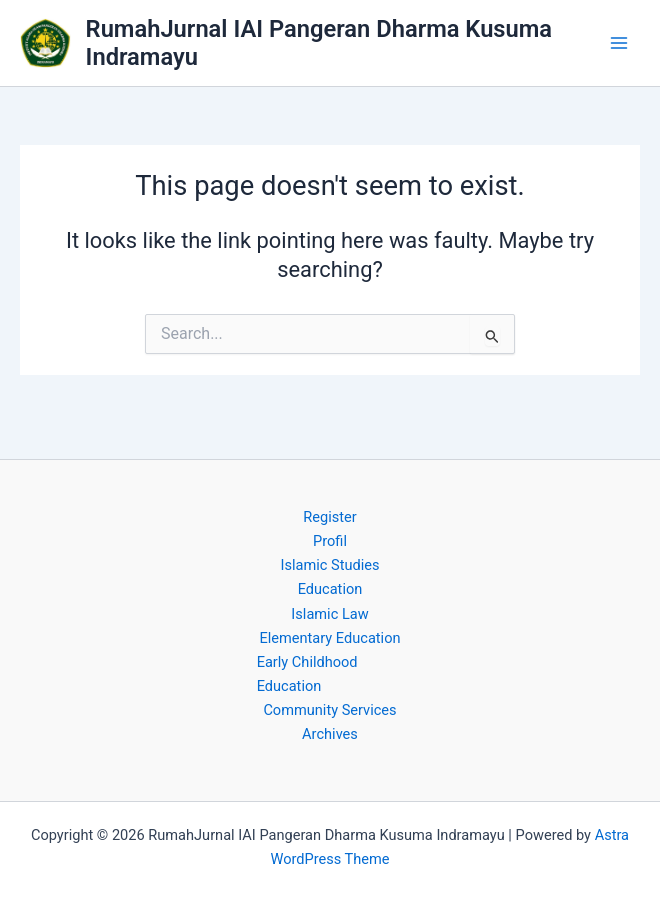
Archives (330, 734)
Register (329, 517)
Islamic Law (329, 614)
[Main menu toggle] (619, 43)
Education (330, 589)
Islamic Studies (329, 565)
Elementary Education (329, 638)
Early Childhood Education (307, 674)
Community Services (329, 710)
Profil (330, 541)
